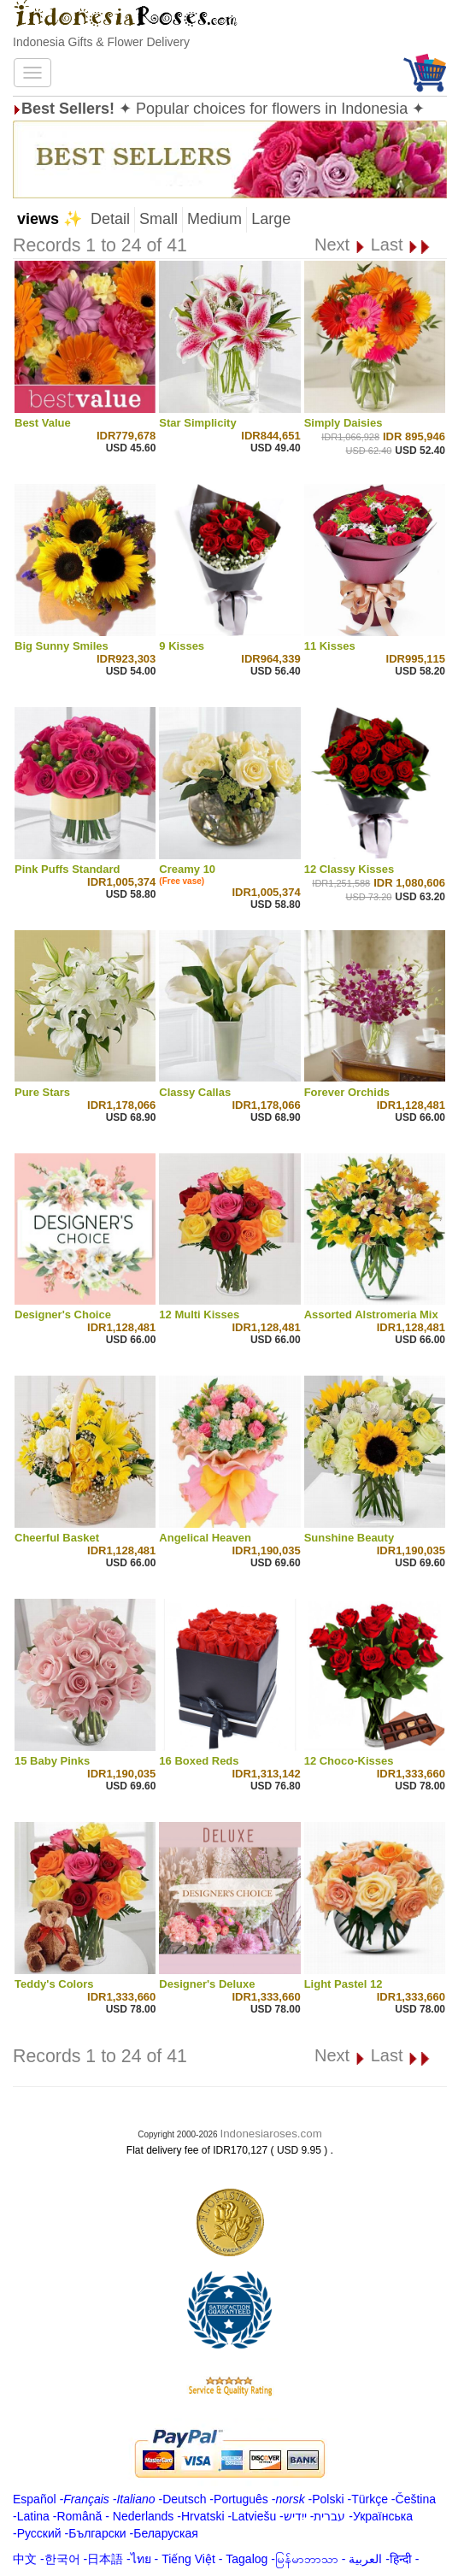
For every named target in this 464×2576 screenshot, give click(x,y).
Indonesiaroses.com (270, 2133)
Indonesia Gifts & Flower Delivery (101, 42)
